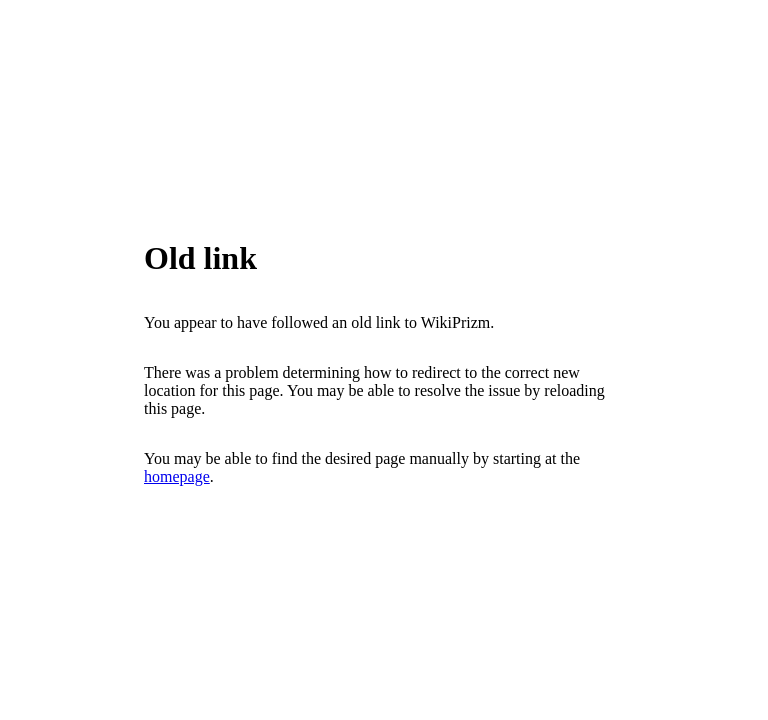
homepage (177, 476)
